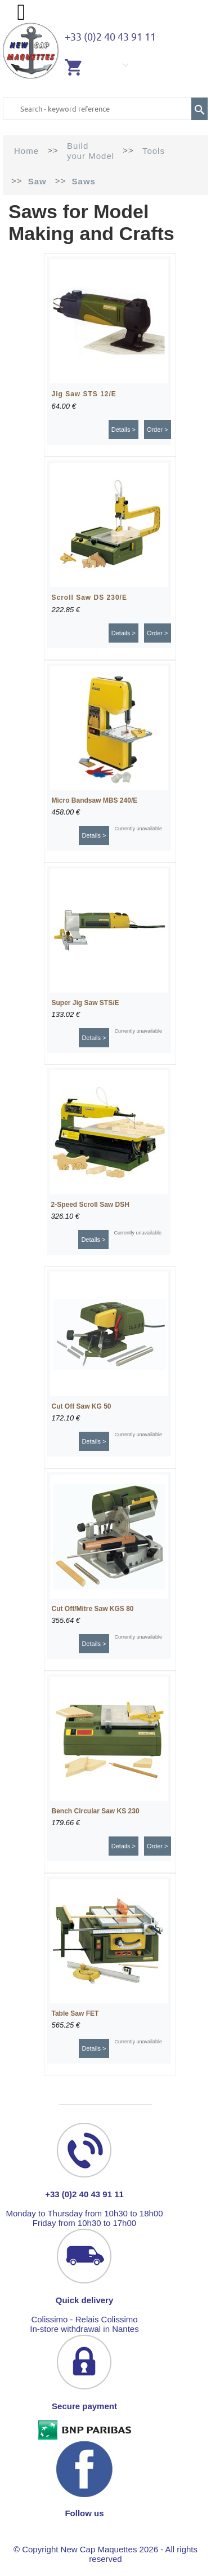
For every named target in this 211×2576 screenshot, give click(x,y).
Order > (157, 429)
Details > (123, 429)
